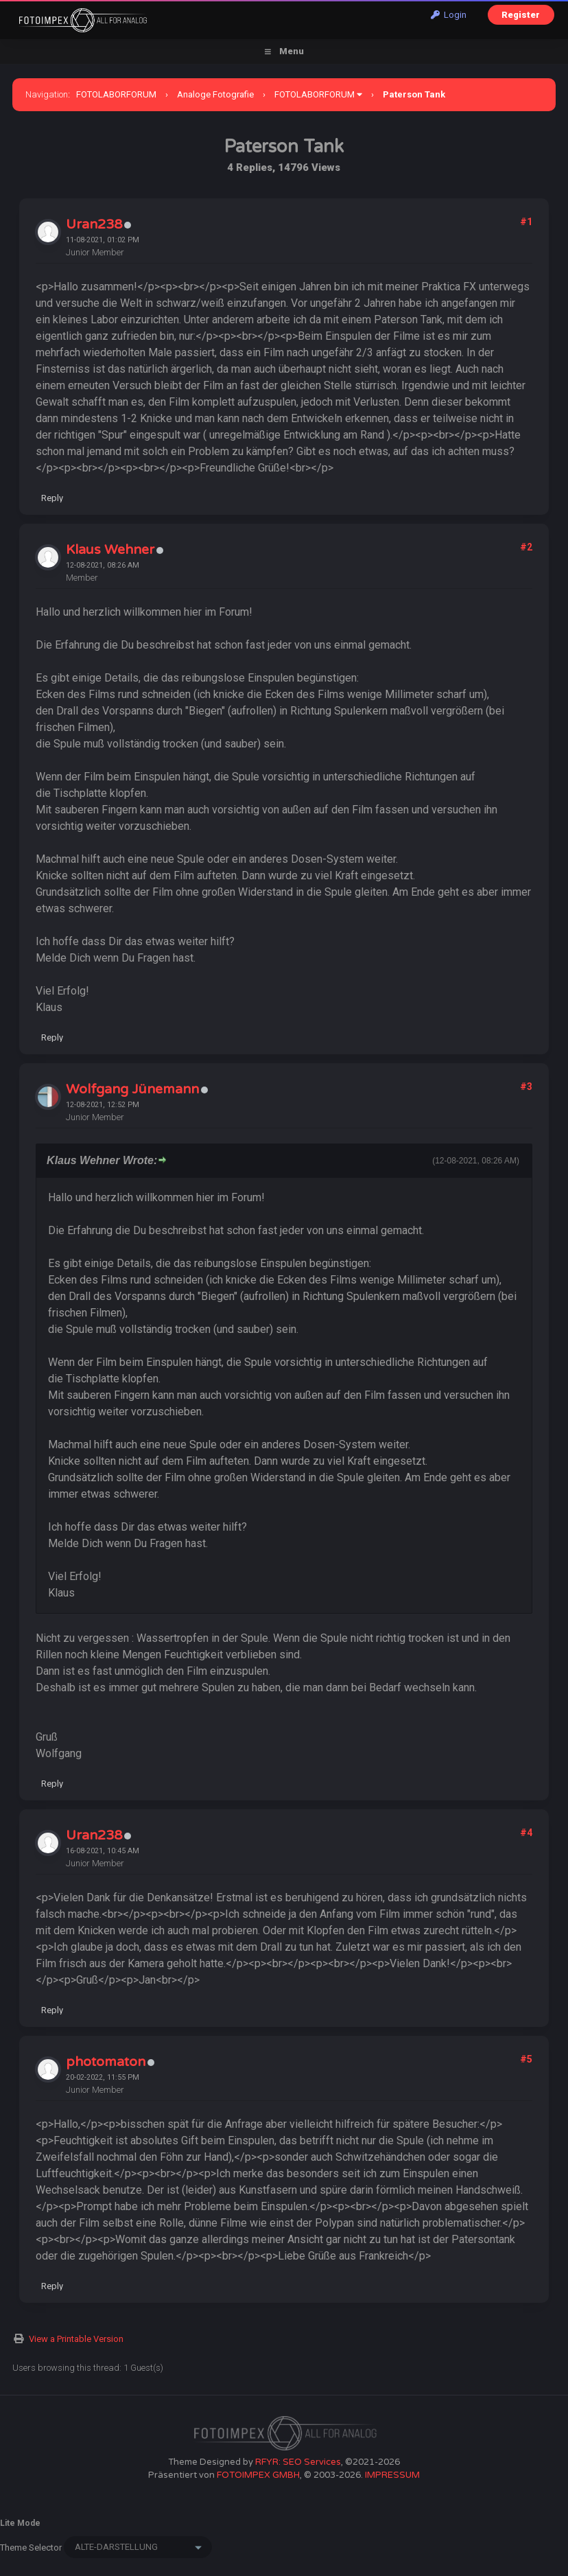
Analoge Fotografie (215, 94)
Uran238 (94, 224)
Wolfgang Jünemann (132, 1089)
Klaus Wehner (110, 550)
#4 (526, 1832)
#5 (526, 2059)
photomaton (105, 2062)
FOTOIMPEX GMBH (258, 2475)
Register (520, 15)
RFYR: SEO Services (298, 2462)
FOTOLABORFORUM (116, 94)
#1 (526, 221)
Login (448, 15)
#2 (526, 547)
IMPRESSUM (392, 2475)
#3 (526, 1086)
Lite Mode (20, 2523)
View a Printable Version (76, 2339)
